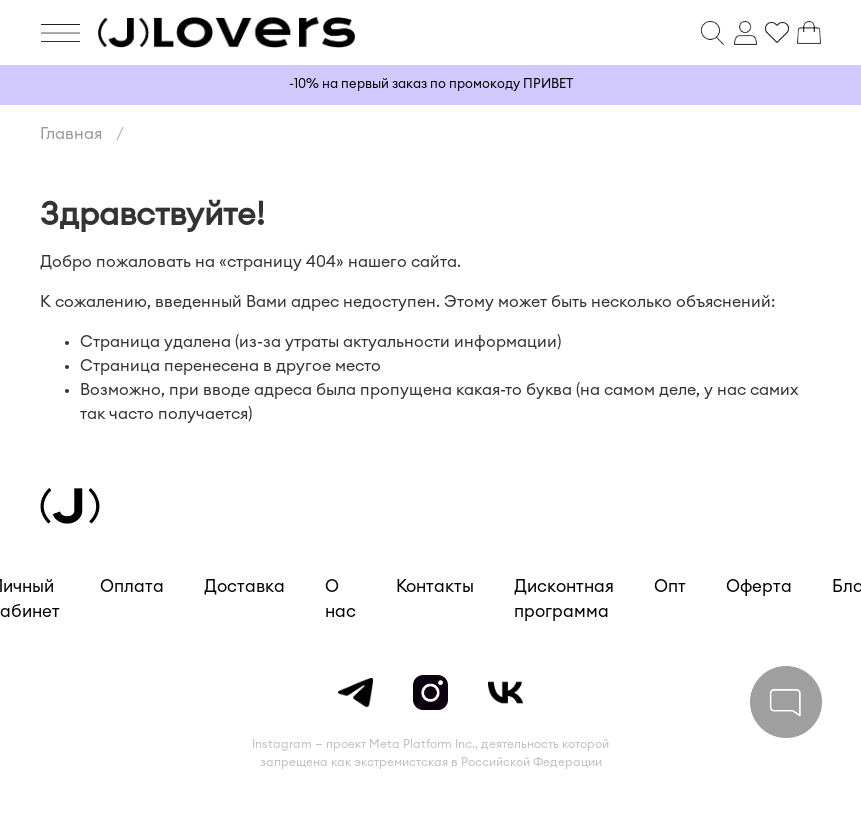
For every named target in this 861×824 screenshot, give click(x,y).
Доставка (244, 586)
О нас (340, 599)
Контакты (435, 586)
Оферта (759, 586)
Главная (71, 134)
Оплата (132, 586)
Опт (670, 586)
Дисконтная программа (564, 599)
